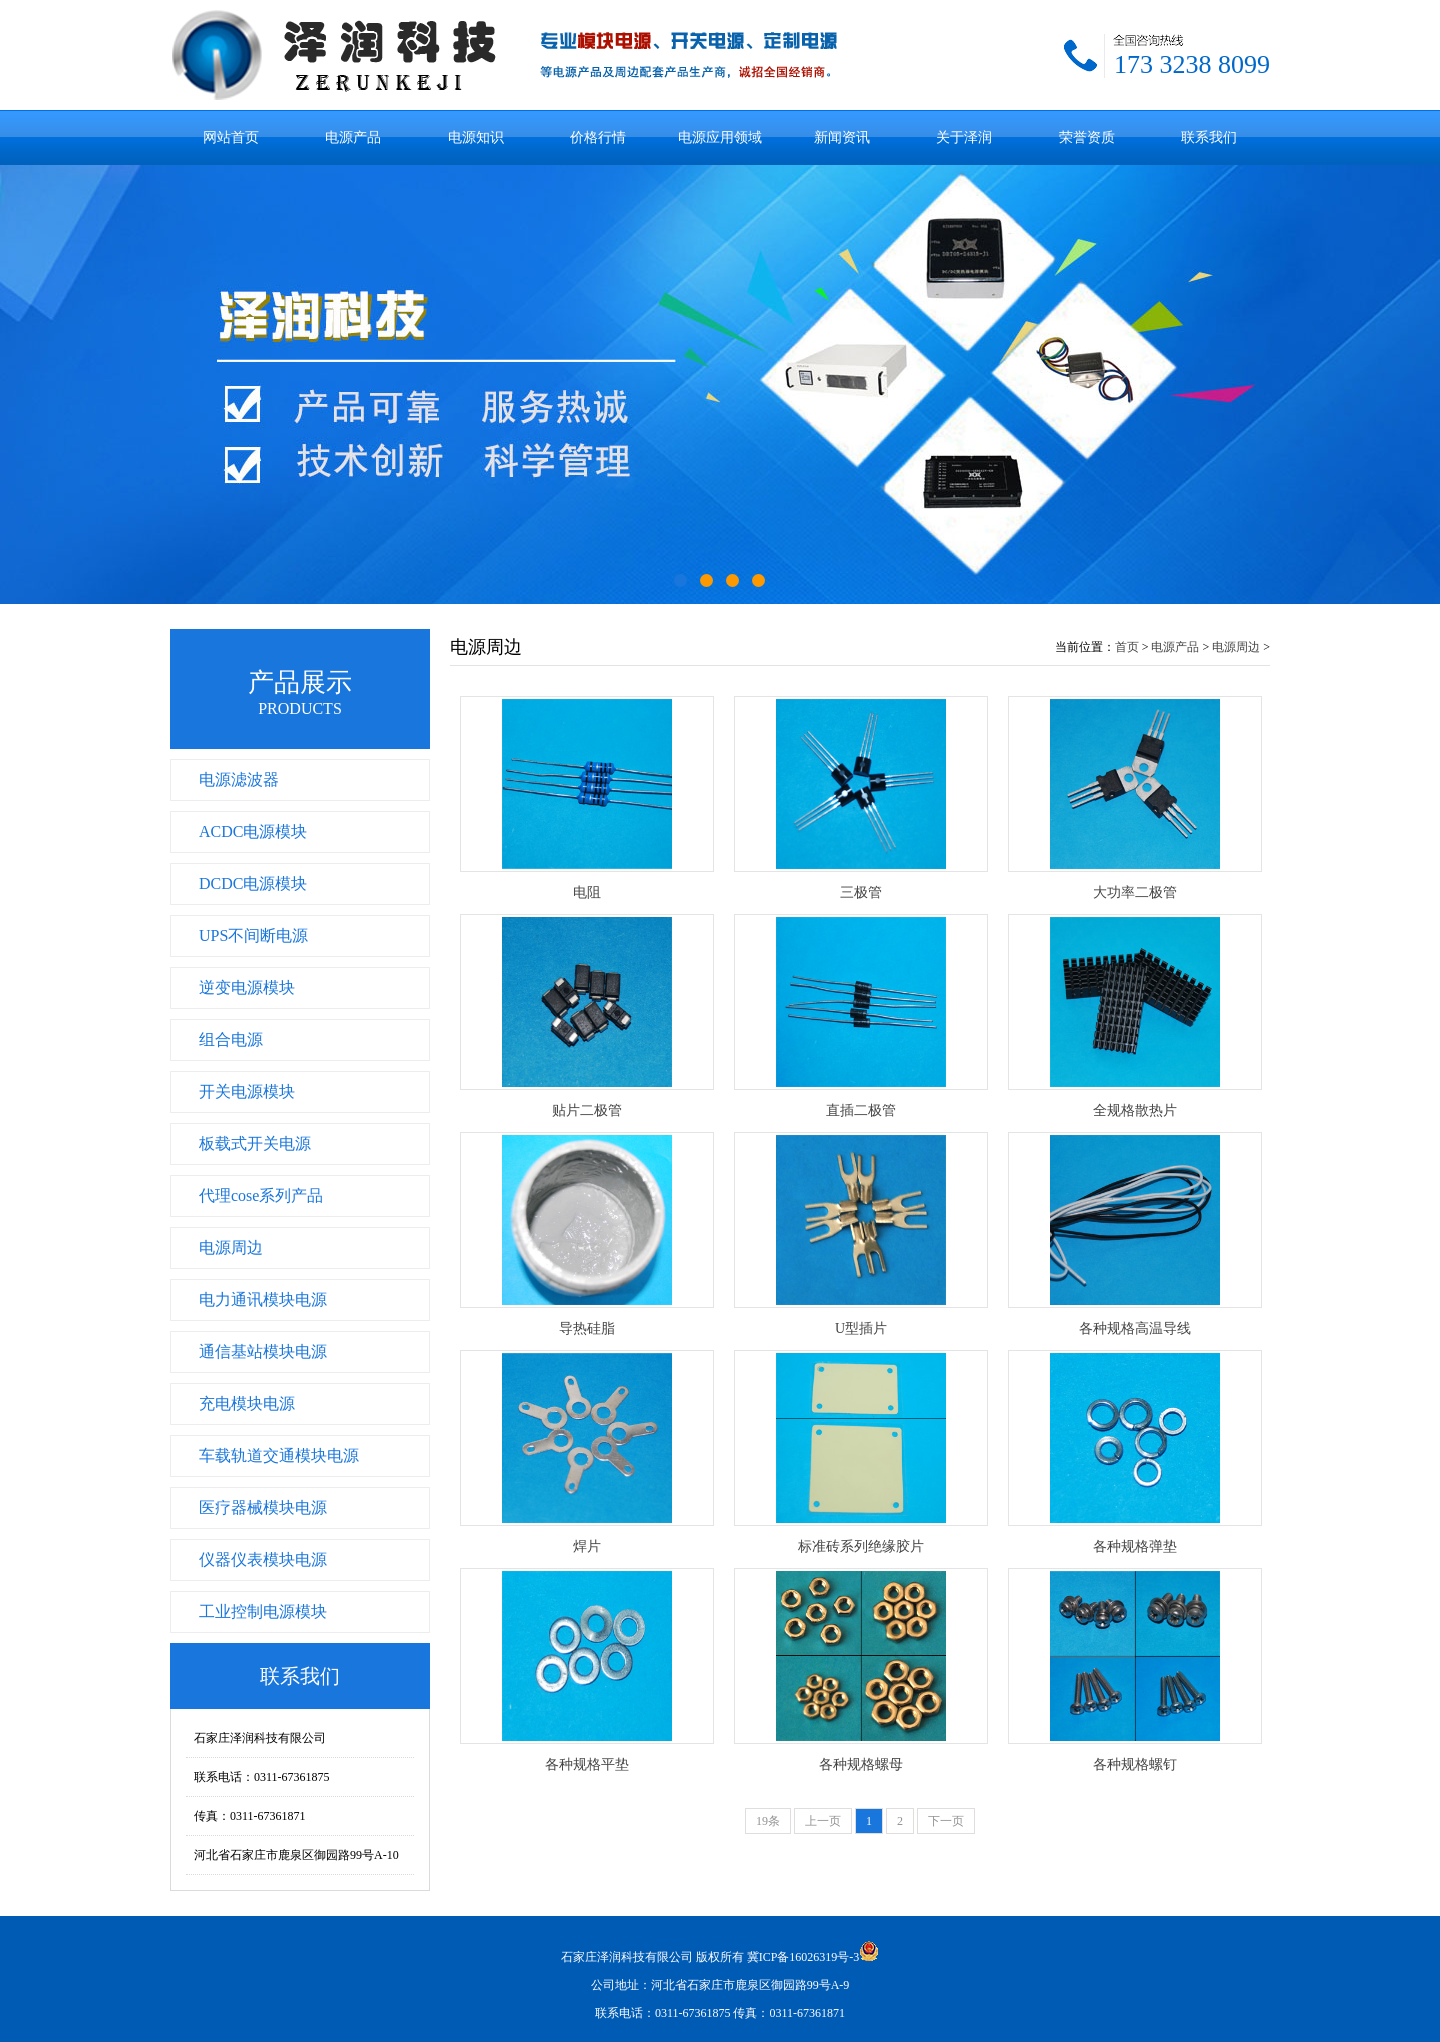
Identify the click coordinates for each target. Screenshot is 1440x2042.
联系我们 (1209, 137)
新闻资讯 (842, 137)
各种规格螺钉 (1135, 1764)
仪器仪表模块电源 (263, 1559)
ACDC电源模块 (253, 831)
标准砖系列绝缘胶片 (861, 1546)
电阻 (587, 892)
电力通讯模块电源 (263, 1299)
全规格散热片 (1135, 1110)
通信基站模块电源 (263, 1351)
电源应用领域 (720, 137)
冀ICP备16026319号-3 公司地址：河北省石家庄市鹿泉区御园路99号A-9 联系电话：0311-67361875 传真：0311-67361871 (735, 1985)
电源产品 (353, 137)
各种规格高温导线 (1135, 1328)
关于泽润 (964, 137)
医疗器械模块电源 (263, 1507)
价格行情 (598, 137)
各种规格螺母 (861, 1764)
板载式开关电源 (255, 1143)
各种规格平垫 (587, 1764)
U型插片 (861, 1328)
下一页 (946, 1821)
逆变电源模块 (247, 987)
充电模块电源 (247, 1403)
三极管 (861, 892)
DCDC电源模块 (253, 883)
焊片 (587, 1546)
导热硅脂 (587, 1328)
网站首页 (231, 137)
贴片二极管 (587, 1110)
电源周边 (231, 1247)
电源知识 (476, 137)
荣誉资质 (1087, 137)
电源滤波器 (239, 779)
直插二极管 (861, 1110)
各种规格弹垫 (1135, 1546)
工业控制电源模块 (263, 1611)
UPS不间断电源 (253, 935)
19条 (768, 1821)
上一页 (823, 1821)
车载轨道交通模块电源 (279, 1455)
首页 (1127, 647)
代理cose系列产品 (261, 1195)
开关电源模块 (247, 1091)
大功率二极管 (1135, 892)
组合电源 (231, 1039)
